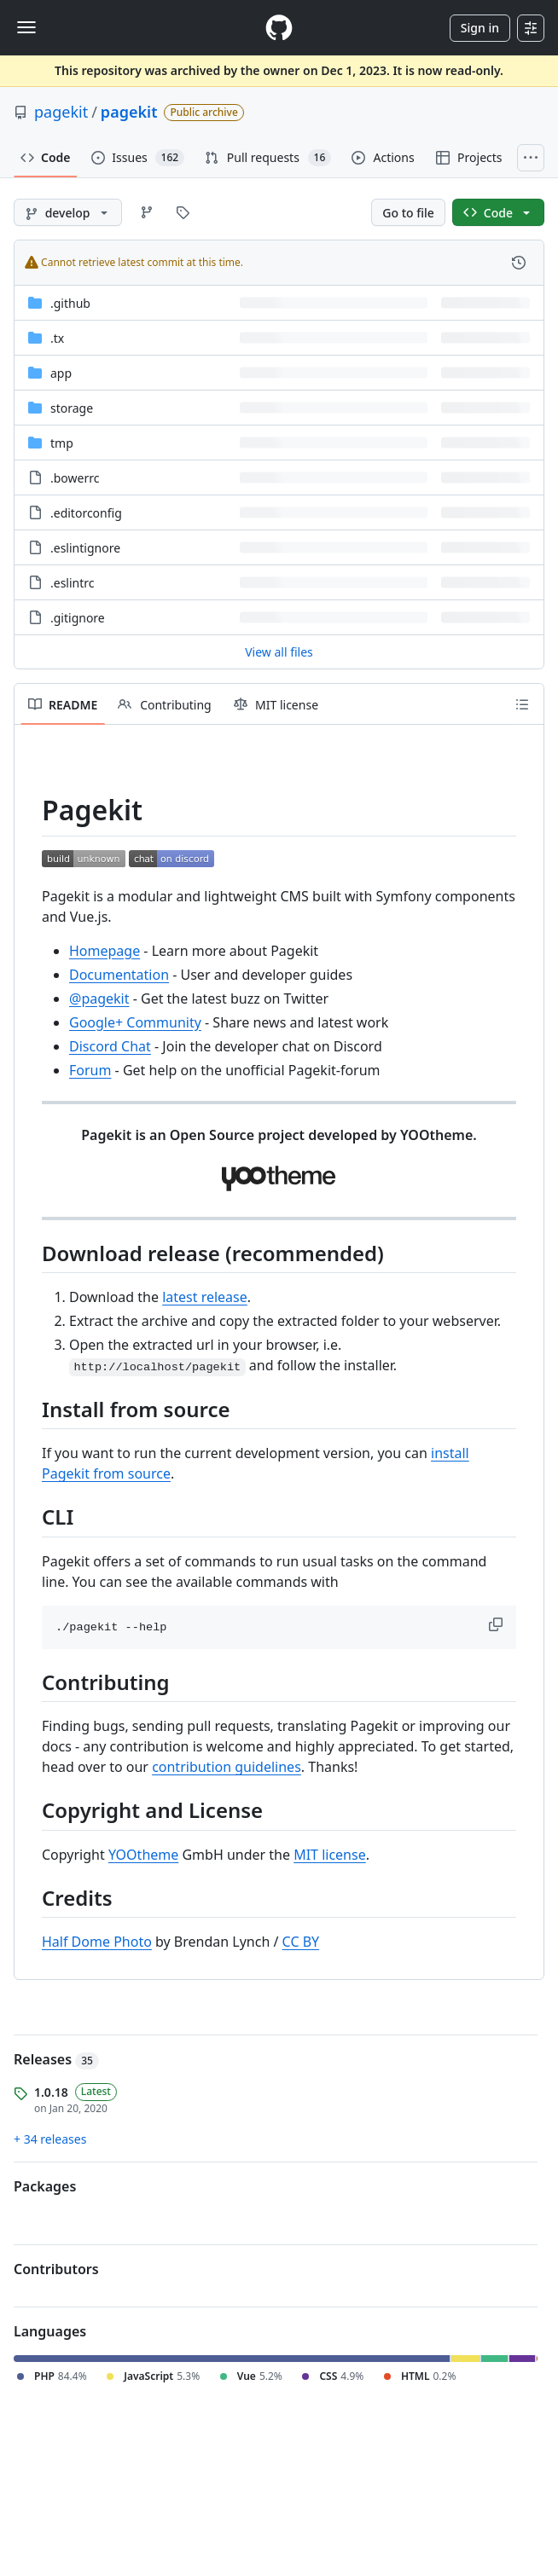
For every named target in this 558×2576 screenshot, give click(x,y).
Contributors (56, 2269)
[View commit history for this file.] (518, 263)
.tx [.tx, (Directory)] (57, 338)
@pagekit (99, 998)
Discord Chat (110, 1046)
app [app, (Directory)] (61, 373)
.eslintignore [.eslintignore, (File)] (85, 548)
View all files (279, 652)
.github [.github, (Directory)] (70, 303)
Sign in (480, 28)
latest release (204, 1297)
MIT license (330, 1854)
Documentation (119, 974)
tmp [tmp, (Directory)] (61, 443)
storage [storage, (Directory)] (71, 408)
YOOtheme (143, 1854)
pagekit (61, 111)
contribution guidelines (226, 1766)
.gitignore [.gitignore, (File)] (77, 618)
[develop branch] (68, 212)
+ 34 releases (50, 2139)
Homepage (104, 950)
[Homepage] (279, 28)
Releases (56, 2059)
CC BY (301, 1941)
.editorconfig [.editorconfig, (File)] (86, 513)
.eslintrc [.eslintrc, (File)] (72, 583)
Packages (45, 2186)
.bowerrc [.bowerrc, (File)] (74, 478)
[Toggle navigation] (26, 27)
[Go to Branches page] (147, 212)
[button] (497, 1624)
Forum (90, 1070)
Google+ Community (135, 1022)
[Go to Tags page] (183, 212)
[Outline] (522, 704)
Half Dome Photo (97, 1941)
